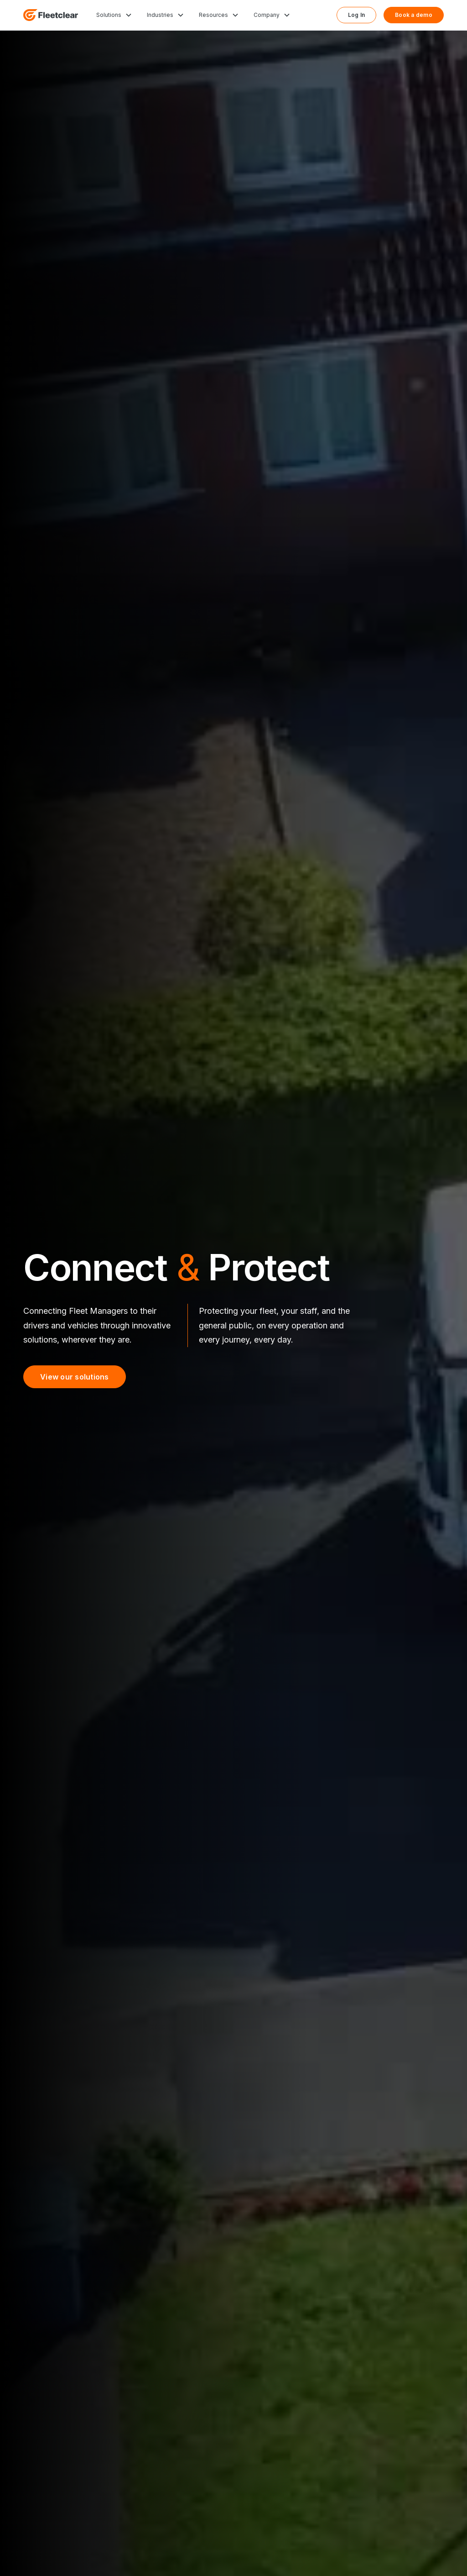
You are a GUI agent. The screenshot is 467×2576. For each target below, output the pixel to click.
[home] (50, 15)
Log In (356, 14)
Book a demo (413, 14)
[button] (114, 15)
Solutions (108, 14)
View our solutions (74, 1376)
